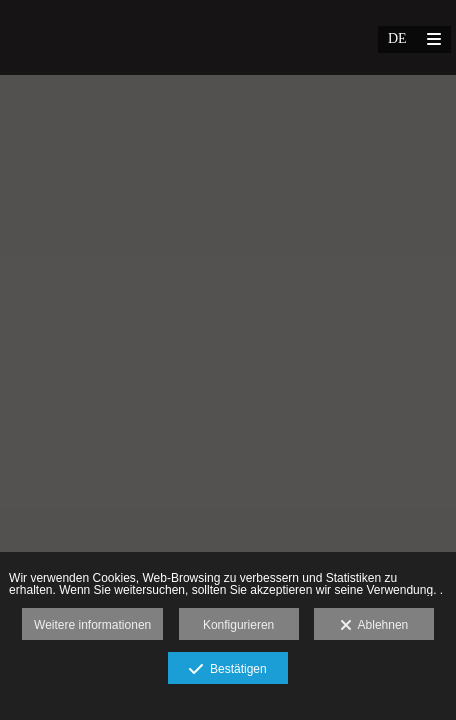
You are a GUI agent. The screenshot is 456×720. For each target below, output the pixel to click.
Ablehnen (374, 626)
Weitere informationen (92, 625)
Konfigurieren (238, 625)
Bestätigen (227, 670)
